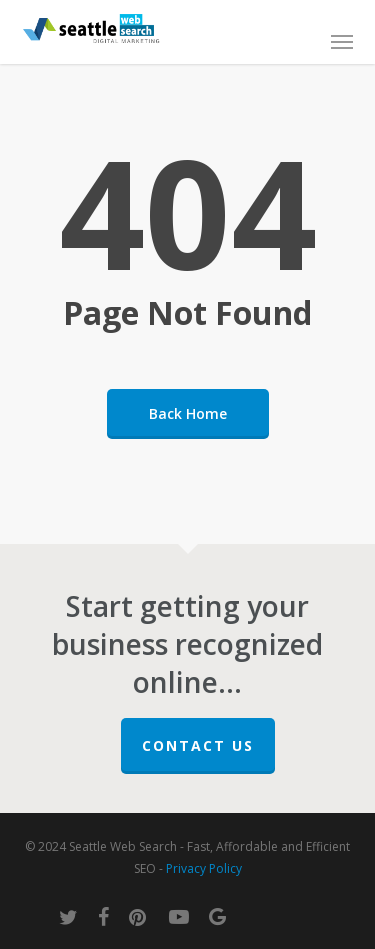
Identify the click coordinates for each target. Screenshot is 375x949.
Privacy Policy (204, 868)
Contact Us (198, 745)
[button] (342, 41)
